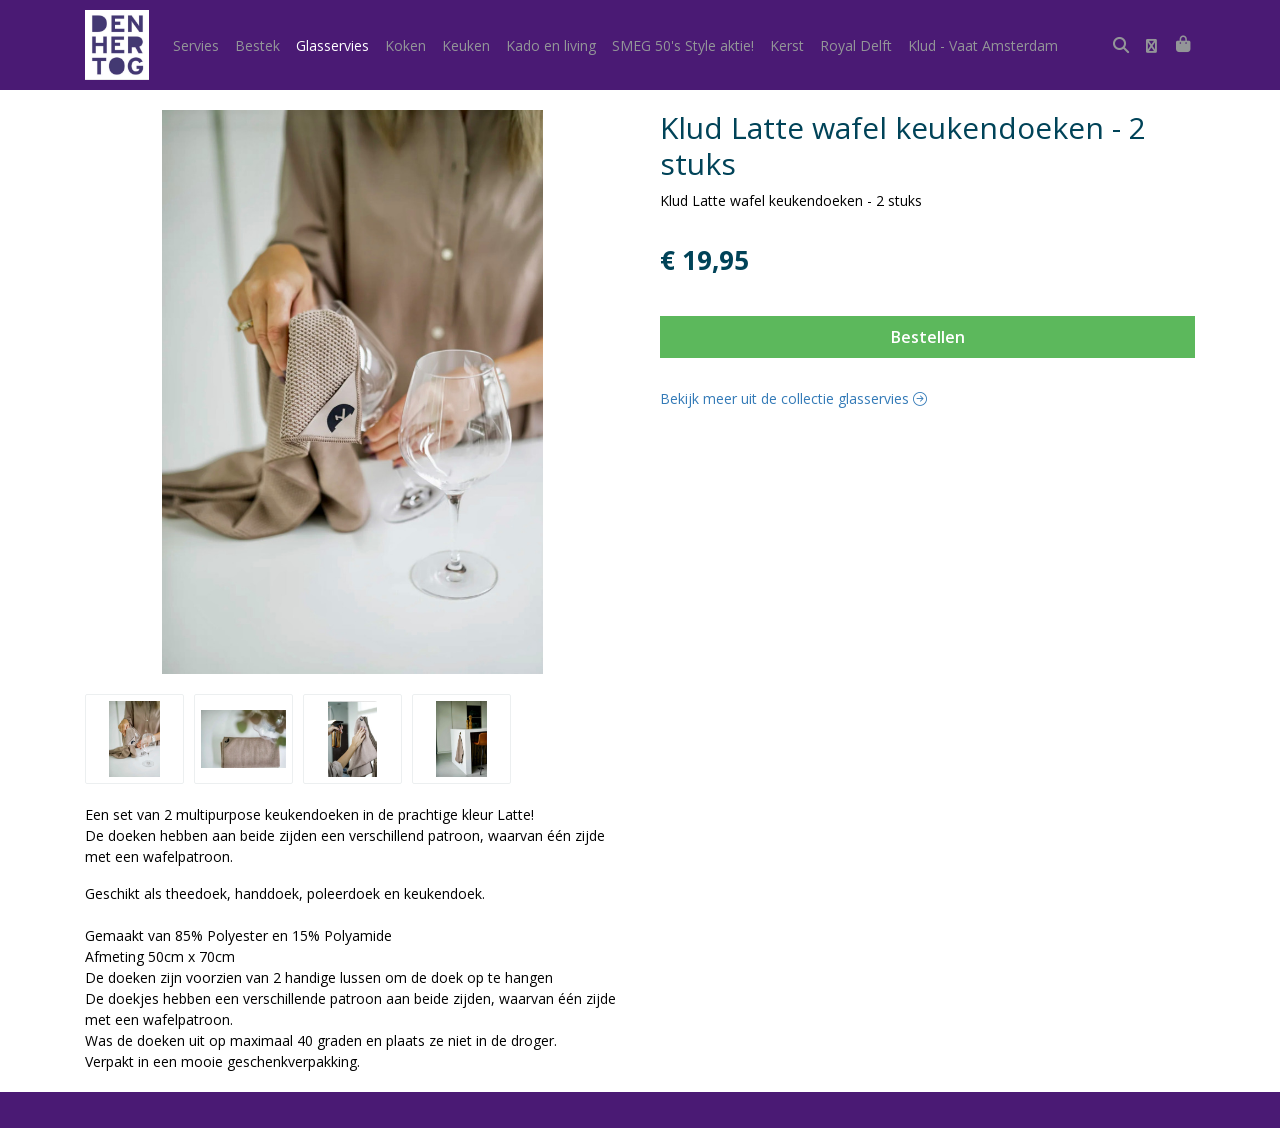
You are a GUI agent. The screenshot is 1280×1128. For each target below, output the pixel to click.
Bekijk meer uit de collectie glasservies (793, 398)
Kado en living (551, 45)
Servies (196, 45)
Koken (405, 45)
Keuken (466, 45)
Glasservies (332, 45)
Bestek (257, 45)
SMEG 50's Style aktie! (683, 45)
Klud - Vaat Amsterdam (983, 45)
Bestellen (928, 337)
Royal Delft (856, 45)
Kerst (787, 45)
